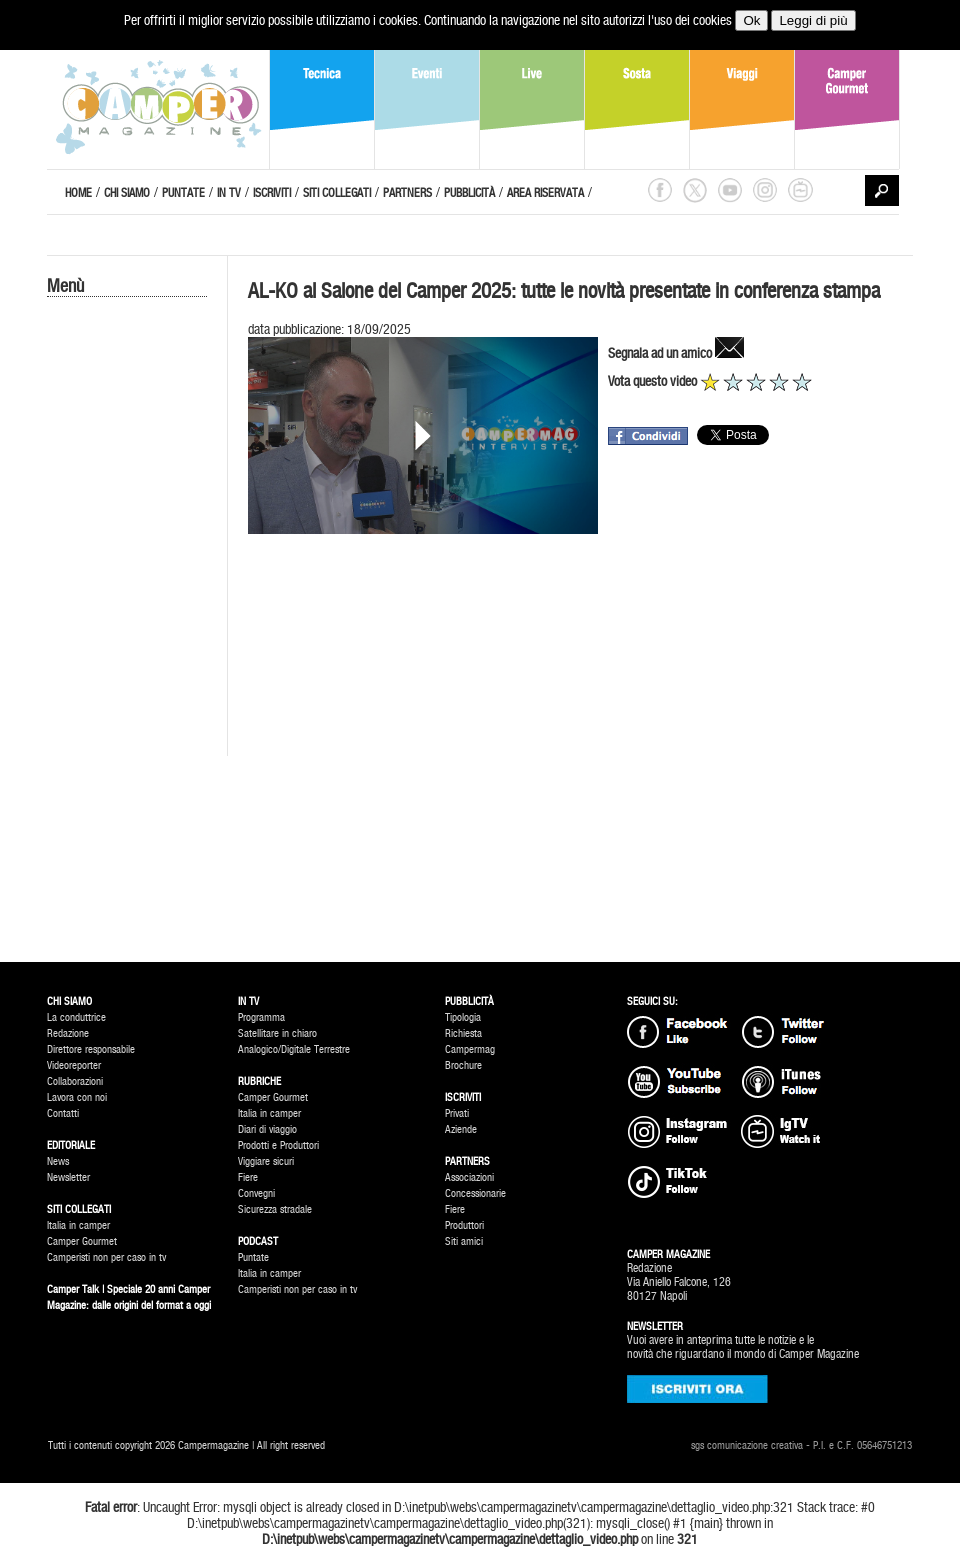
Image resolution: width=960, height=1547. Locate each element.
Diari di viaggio (267, 1129)
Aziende (461, 1129)
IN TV (229, 193)
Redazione (68, 1033)
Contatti (63, 1113)
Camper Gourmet (82, 1241)
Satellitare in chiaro (277, 1033)
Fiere (248, 1177)
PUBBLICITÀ (469, 193)
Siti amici (464, 1241)
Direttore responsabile (91, 1049)
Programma (261, 1017)
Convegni (256, 1193)
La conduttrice (76, 1017)
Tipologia (463, 1017)
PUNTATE (183, 193)
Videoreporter (74, 1065)
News (58, 1161)
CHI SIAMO (127, 193)
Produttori (464, 1225)
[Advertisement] (127, 637)
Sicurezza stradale (275, 1209)
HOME (78, 193)
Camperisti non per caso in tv (106, 1257)
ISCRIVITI (272, 193)
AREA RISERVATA (545, 193)
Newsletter (68, 1177)
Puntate (253, 1257)
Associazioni (469, 1177)
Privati (457, 1113)
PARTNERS (407, 193)
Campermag (470, 1049)
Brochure (463, 1065)
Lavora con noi (77, 1097)
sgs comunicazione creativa (747, 1445)
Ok (751, 20)
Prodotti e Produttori (278, 1145)
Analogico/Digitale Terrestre (294, 1049)
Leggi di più (813, 20)
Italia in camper (78, 1225)
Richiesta (463, 1033)
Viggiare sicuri (266, 1161)
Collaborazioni (75, 1081)
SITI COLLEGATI (337, 193)
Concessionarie (475, 1193)
